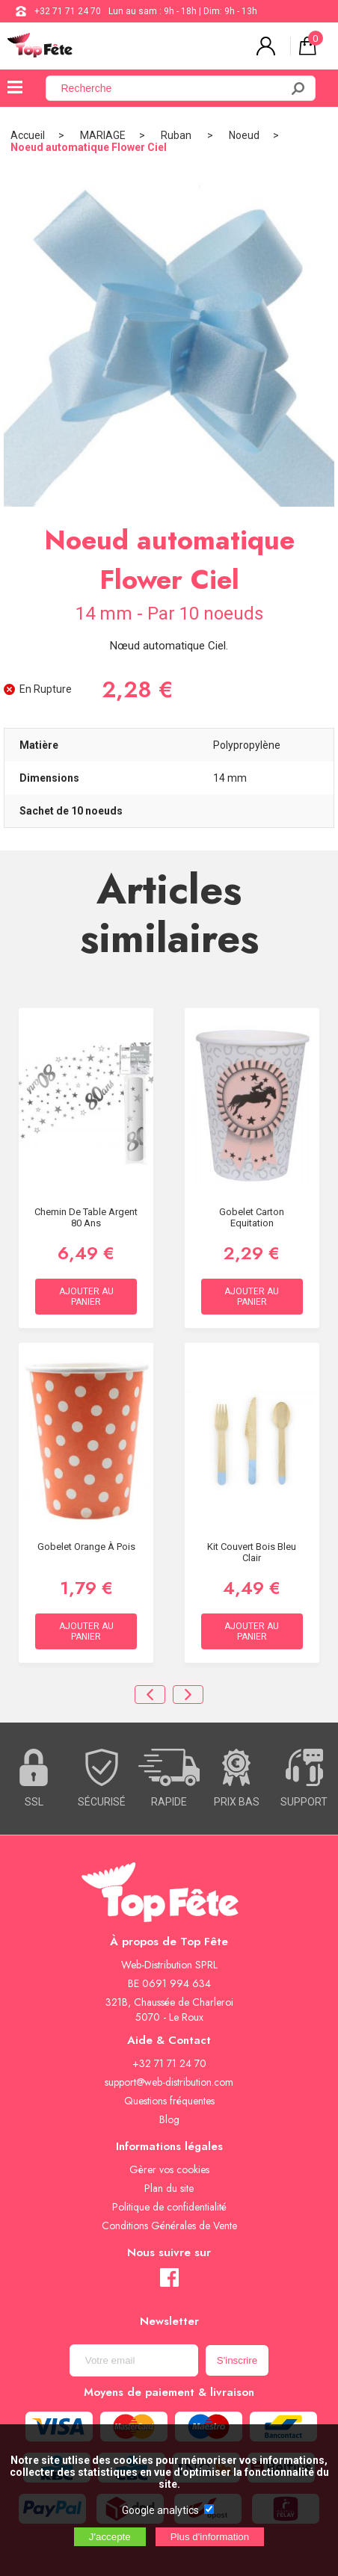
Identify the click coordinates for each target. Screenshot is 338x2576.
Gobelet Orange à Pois (86, 1546)
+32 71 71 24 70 (67, 11)
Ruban (177, 135)
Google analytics (160, 2510)
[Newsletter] (134, 2360)
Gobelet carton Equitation (251, 1217)
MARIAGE (103, 135)
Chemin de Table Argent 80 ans (86, 1217)
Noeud (244, 135)
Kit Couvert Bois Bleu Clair (251, 1552)
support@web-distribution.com (169, 2082)
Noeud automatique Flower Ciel (88, 147)
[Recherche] (172, 88)
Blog (169, 2119)
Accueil (27, 135)
